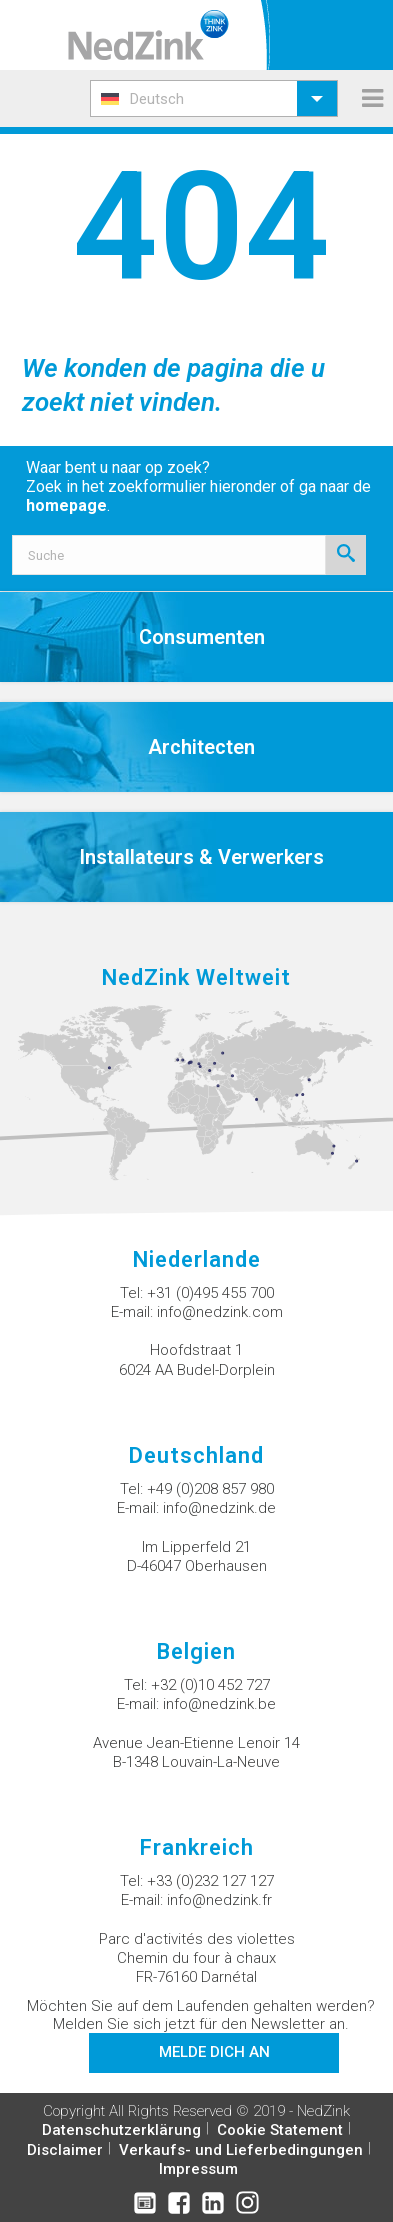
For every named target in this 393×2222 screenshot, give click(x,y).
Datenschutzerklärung (121, 2130)
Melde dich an (214, 2052)
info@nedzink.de (219, 1508)
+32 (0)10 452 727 (210, 1685)
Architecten (201, 747)
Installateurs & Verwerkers (201, 857)
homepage (66, 505)
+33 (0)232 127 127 (210, 1881)
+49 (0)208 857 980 (210, 1489)
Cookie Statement (280, 2130)
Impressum (198, 2169)
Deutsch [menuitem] (157, 99)
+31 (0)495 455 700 (210, 1293)
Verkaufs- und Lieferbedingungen (241, 2150)
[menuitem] (214, 98)
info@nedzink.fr (219, 1900)
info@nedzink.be (219, 1704)
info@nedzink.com (220, 1312)
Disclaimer (65, 2150)
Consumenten (202, 637)
